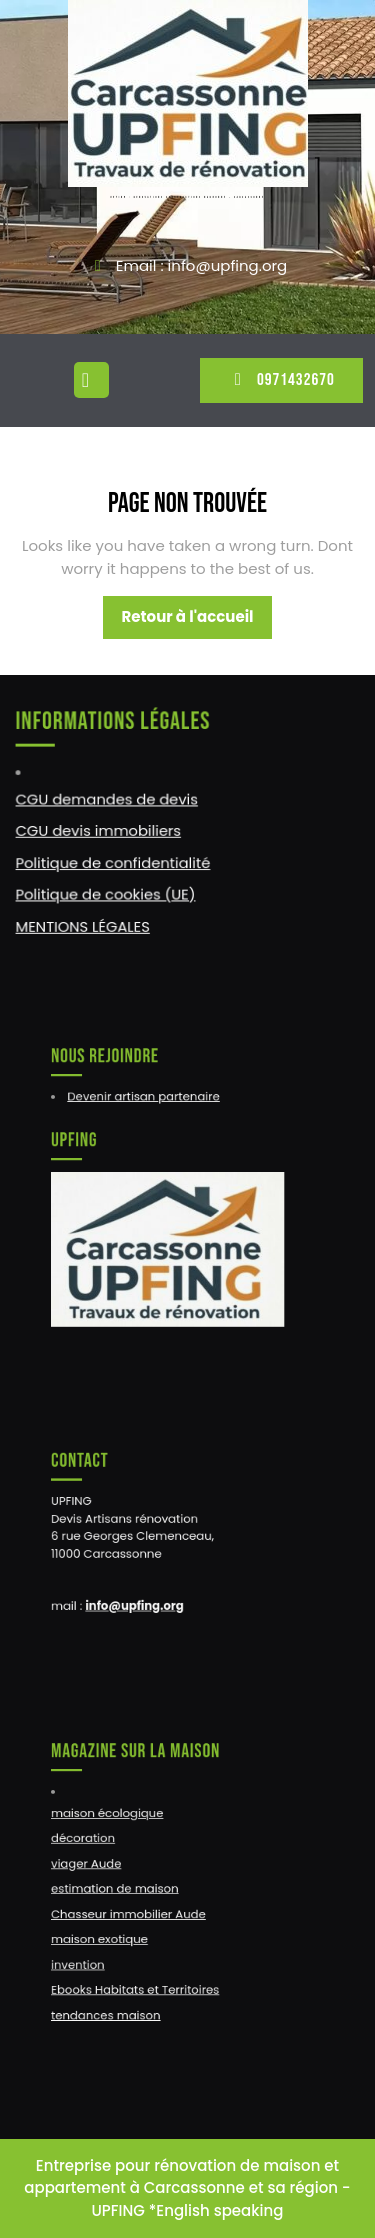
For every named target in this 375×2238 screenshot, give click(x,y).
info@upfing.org (141, 1596)
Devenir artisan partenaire (149, 1107)
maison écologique (117, 1821)
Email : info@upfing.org (201, 265)
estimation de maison (124, 1887)
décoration (96, 1843)
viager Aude (99, 1865)
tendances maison (116, 1998)
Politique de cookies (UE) (107, 892)
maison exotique (110, 1932)
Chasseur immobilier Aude (136, 1909)
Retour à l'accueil (196, 622)
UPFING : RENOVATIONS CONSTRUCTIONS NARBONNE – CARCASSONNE (187, 197)
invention (91, 1954)
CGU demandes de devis (108, 799)
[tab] (94, 380)
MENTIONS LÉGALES (84, 923)
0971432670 (281, 380)
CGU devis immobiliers (100, 830)
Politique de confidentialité (114, 861)
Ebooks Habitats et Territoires (142, 1976)
